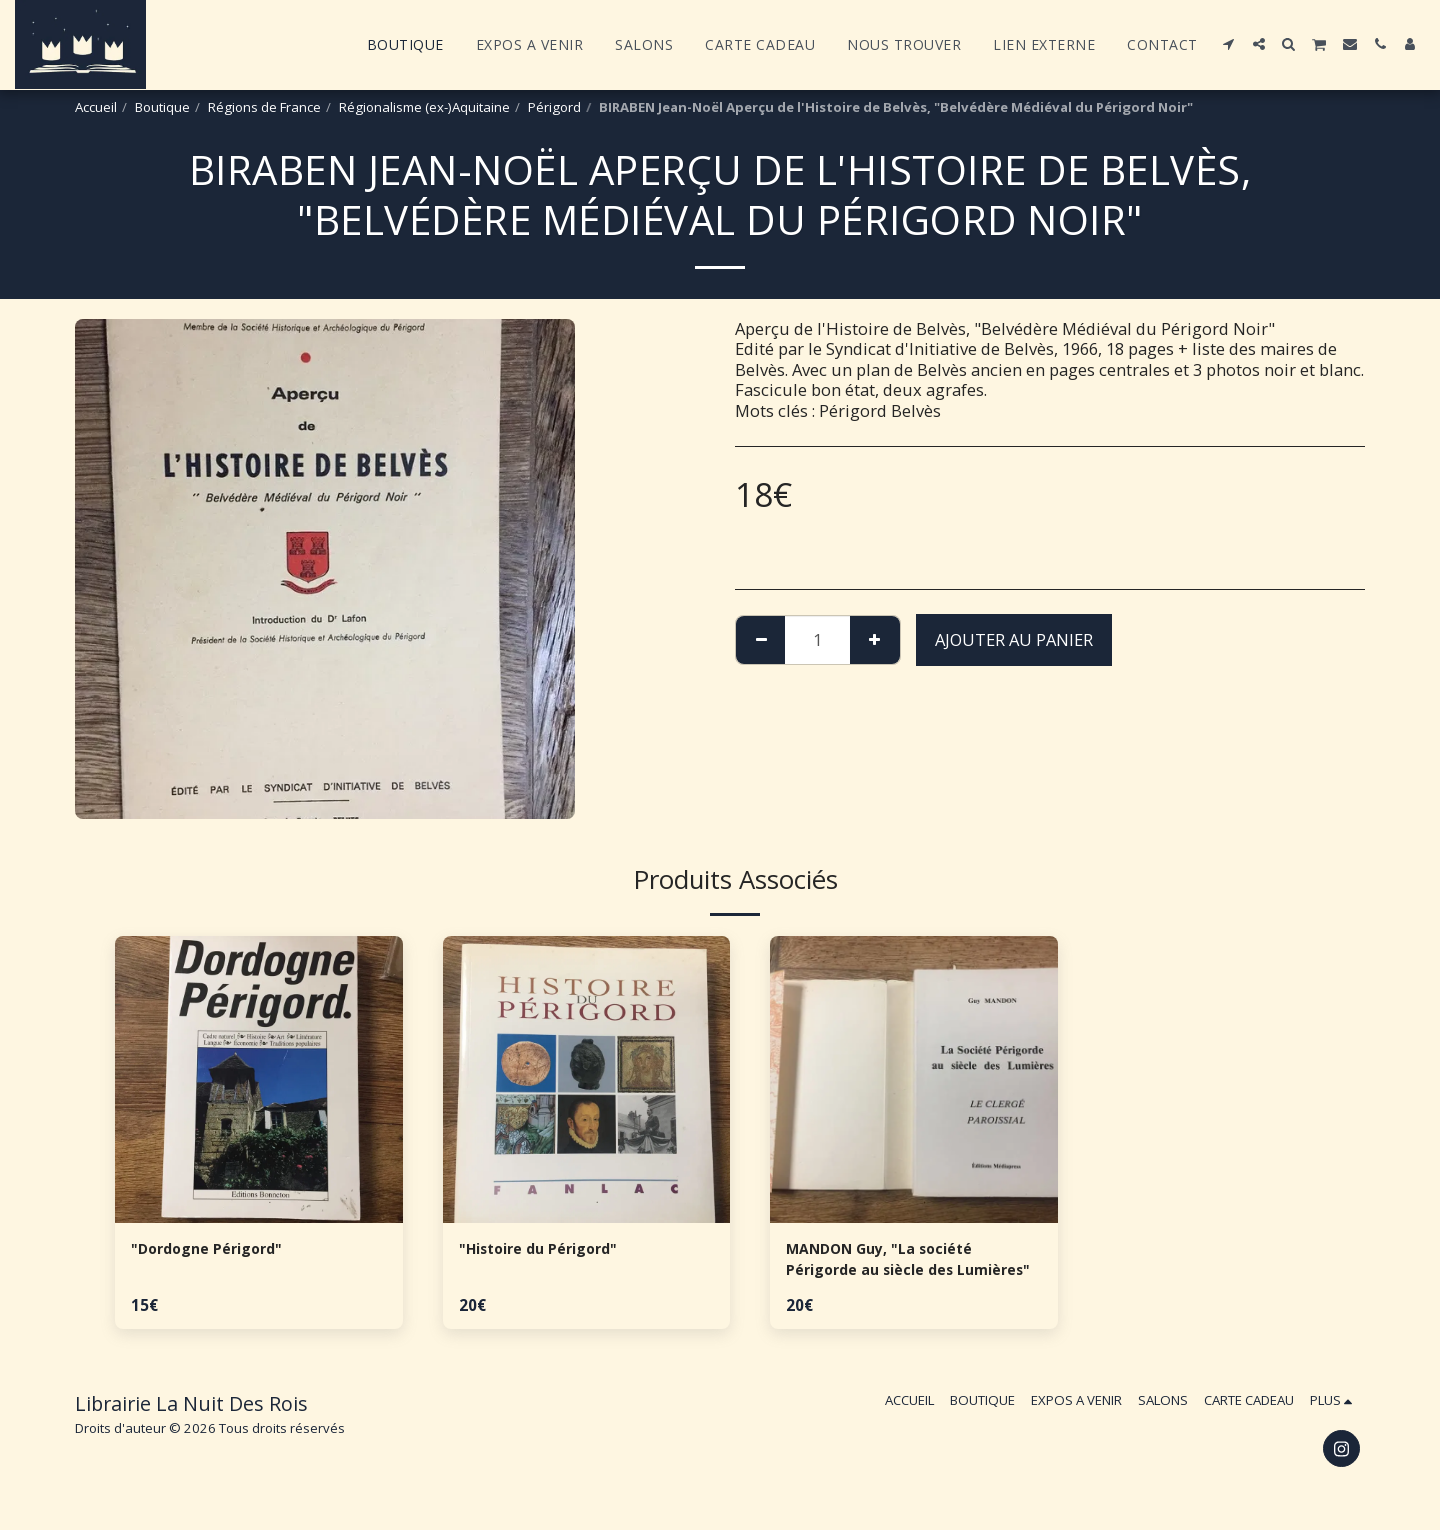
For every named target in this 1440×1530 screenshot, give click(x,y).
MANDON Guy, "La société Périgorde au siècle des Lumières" (892, 1264)
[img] (259, 1080)
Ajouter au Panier (1014, 639)
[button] (1229, 44)
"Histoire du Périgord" (550, 1250)
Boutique (162, 107)
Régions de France (264, 107)
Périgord (554, 107)
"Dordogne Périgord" (217, 1250)
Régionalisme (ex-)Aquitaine (424, 107)
